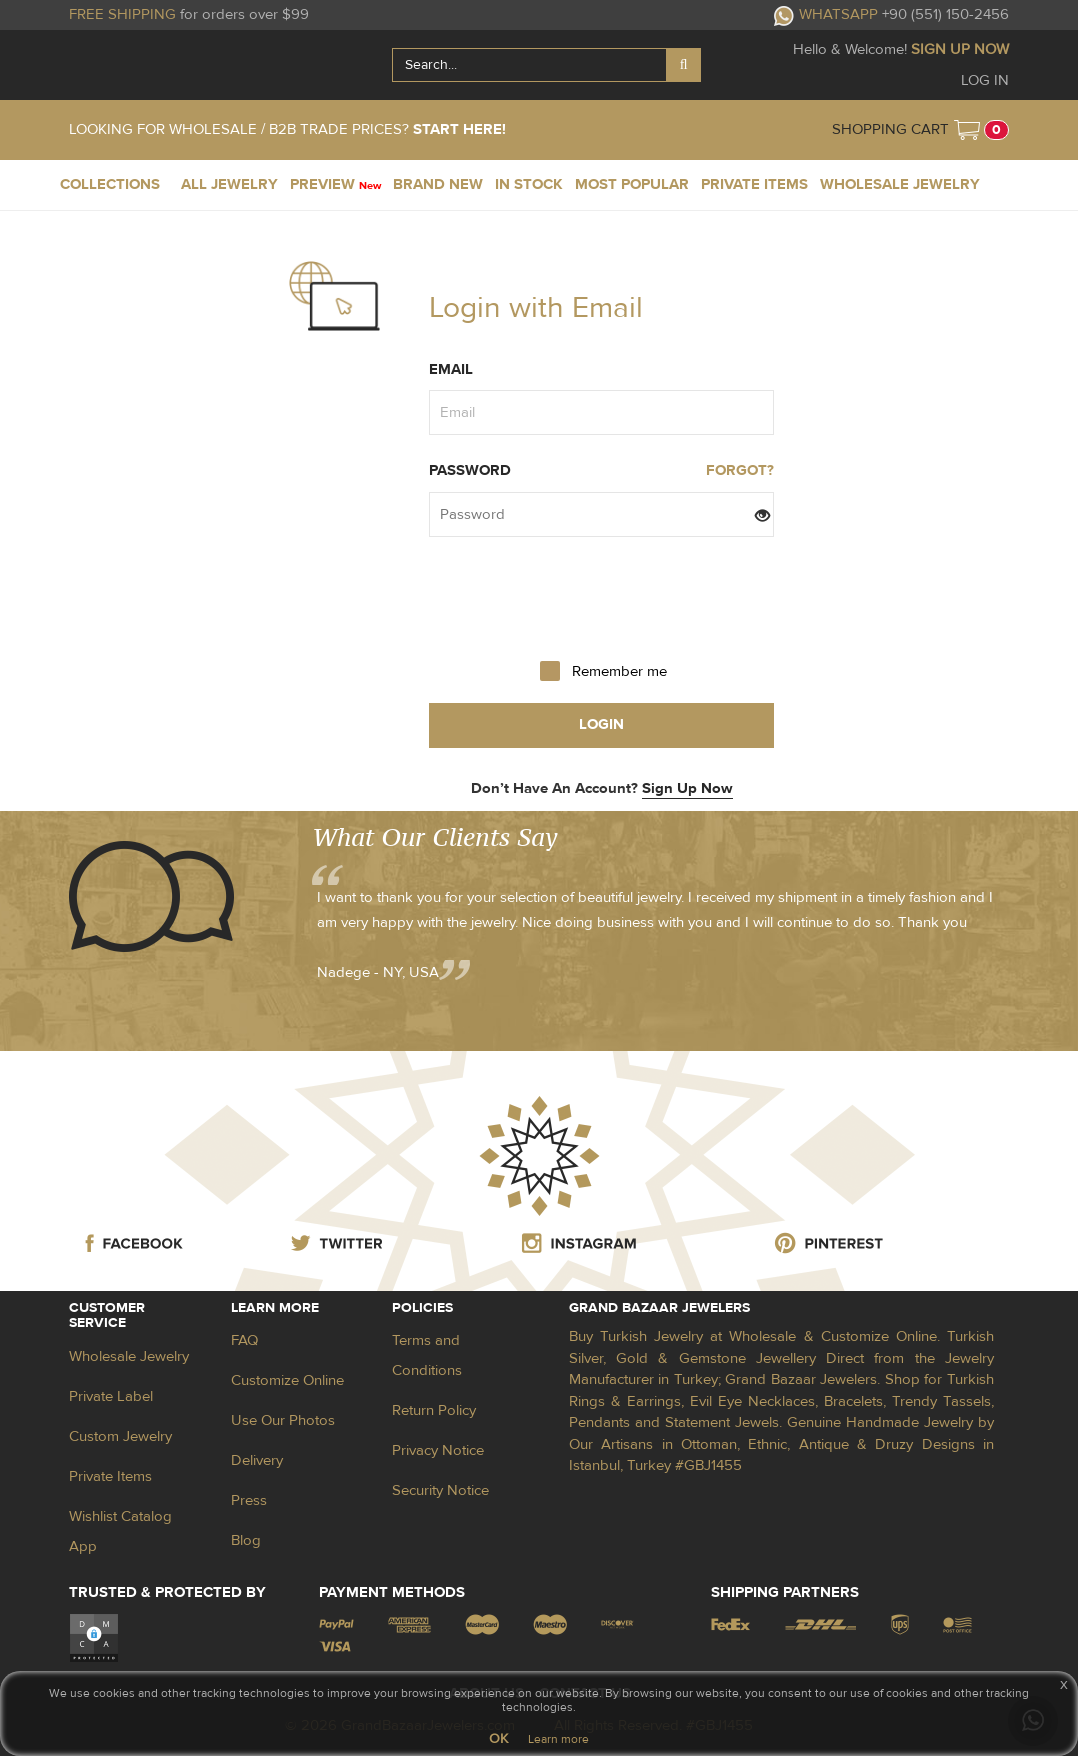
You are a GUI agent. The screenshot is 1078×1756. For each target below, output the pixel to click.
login (601, 724)
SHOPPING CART (890, 129)
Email (451, 369)
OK (498, 1739)
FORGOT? (740, 470)
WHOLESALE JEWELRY (900, 184)
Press (249, 1500)
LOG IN (985, 80)
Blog (246, 1540)
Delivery (257, 1460)
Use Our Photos (283, 1420)
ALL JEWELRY (229, 184)
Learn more (558, 1739)
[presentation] (602, 597)
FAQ (244, 1340)
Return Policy (434, 1410)
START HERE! (459, 129)
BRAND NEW (438, 184)
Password (470, 470)
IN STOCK (529, 184)
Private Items (110, 1476)
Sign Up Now (687, 788)
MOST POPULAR (632, 184)
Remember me (619, 671)
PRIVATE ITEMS (754, 184)
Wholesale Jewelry (129, 1356)
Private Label (111, 1396)
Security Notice (440, 1490)
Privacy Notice (438, 1450)
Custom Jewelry (120, 1436)
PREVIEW (335, 184)
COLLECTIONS (110, 184)
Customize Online (287, 1380)
